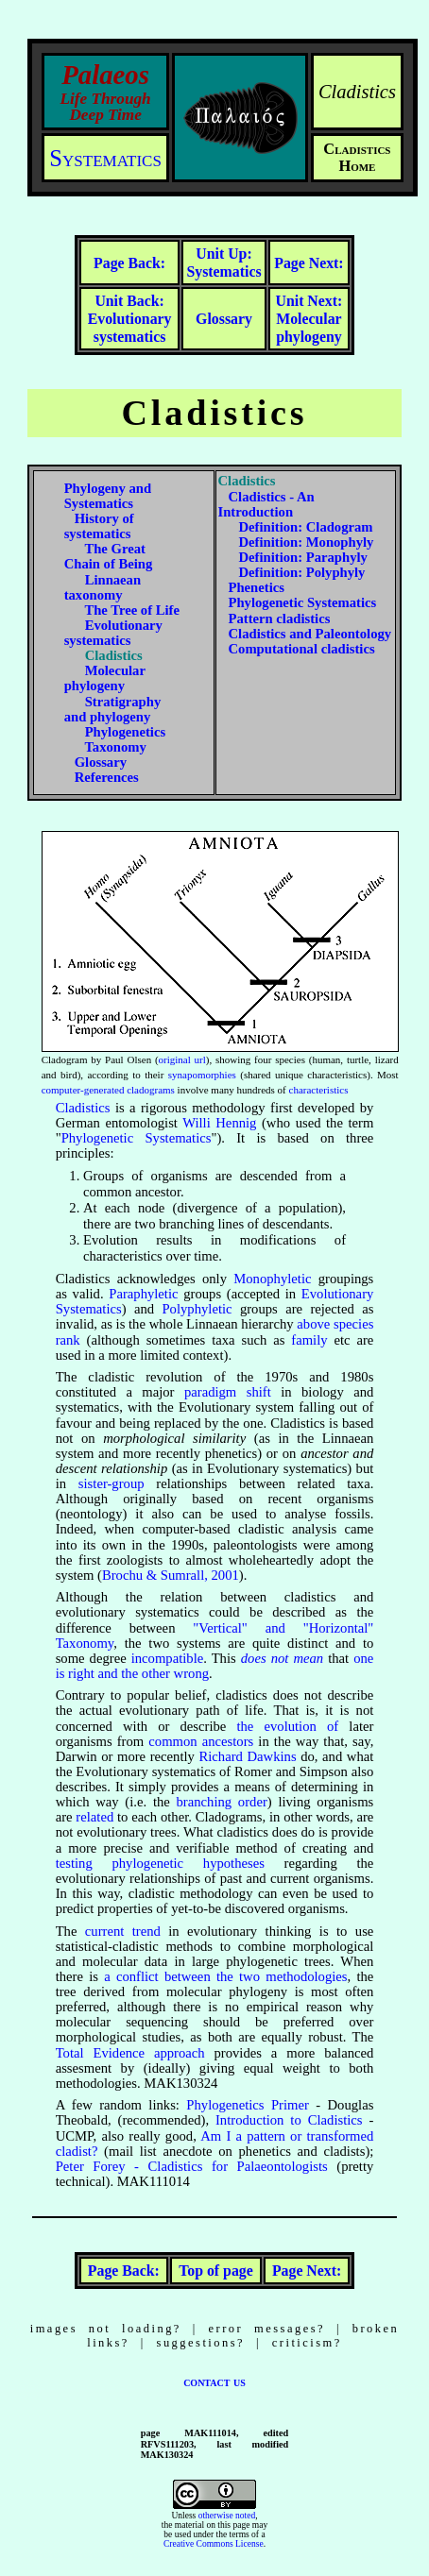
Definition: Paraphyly (302, 557)
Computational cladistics (302, 648)
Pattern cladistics (280, 618)
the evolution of (287, 1726)
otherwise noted (227, 2515)
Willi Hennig (219, 1122)
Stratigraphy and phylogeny (113, 709)
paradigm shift (227, 1391)
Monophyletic (272, 1278)
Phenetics (256, 587)
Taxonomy (115, 746)
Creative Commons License (213, 2544)
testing (74, 1863)
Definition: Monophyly (305, 542)
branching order (222, 1801)
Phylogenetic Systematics (303, 602)
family (309, 1339)
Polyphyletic (197, 1308)
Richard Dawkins (248, 1756)
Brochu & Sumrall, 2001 (170, 1575)
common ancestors (200, 1741)
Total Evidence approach (130, 2052)
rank (68, 1339)
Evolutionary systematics (130, 318)
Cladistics (83, 1107)
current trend (123, 1931)
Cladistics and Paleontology (310, 633)
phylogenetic (147, 1863)
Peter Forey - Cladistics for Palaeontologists (192, 2166)
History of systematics (99, 526)
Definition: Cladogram (305, 526)
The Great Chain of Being (108, 556)
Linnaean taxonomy (102, 587)
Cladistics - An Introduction (266, 504)
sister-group (111, 1483)
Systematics (105, 158)
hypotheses (234, 1863)
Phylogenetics (125, 731)
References (107, 777)
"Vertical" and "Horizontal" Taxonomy (215, 1635)
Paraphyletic (143, 1293)
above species (335, 1323)
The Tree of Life (132, 610)
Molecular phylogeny (309, 318)
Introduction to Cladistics (289, 2119)
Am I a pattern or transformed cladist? (215, 2143)
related (94, 1816)
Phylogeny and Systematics (107, 496)
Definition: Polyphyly (301, 572)
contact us (214, 2381)
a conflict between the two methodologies (225, 1976)
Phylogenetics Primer (247, 2104)
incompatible (167, 1658)
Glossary (101, 762)
